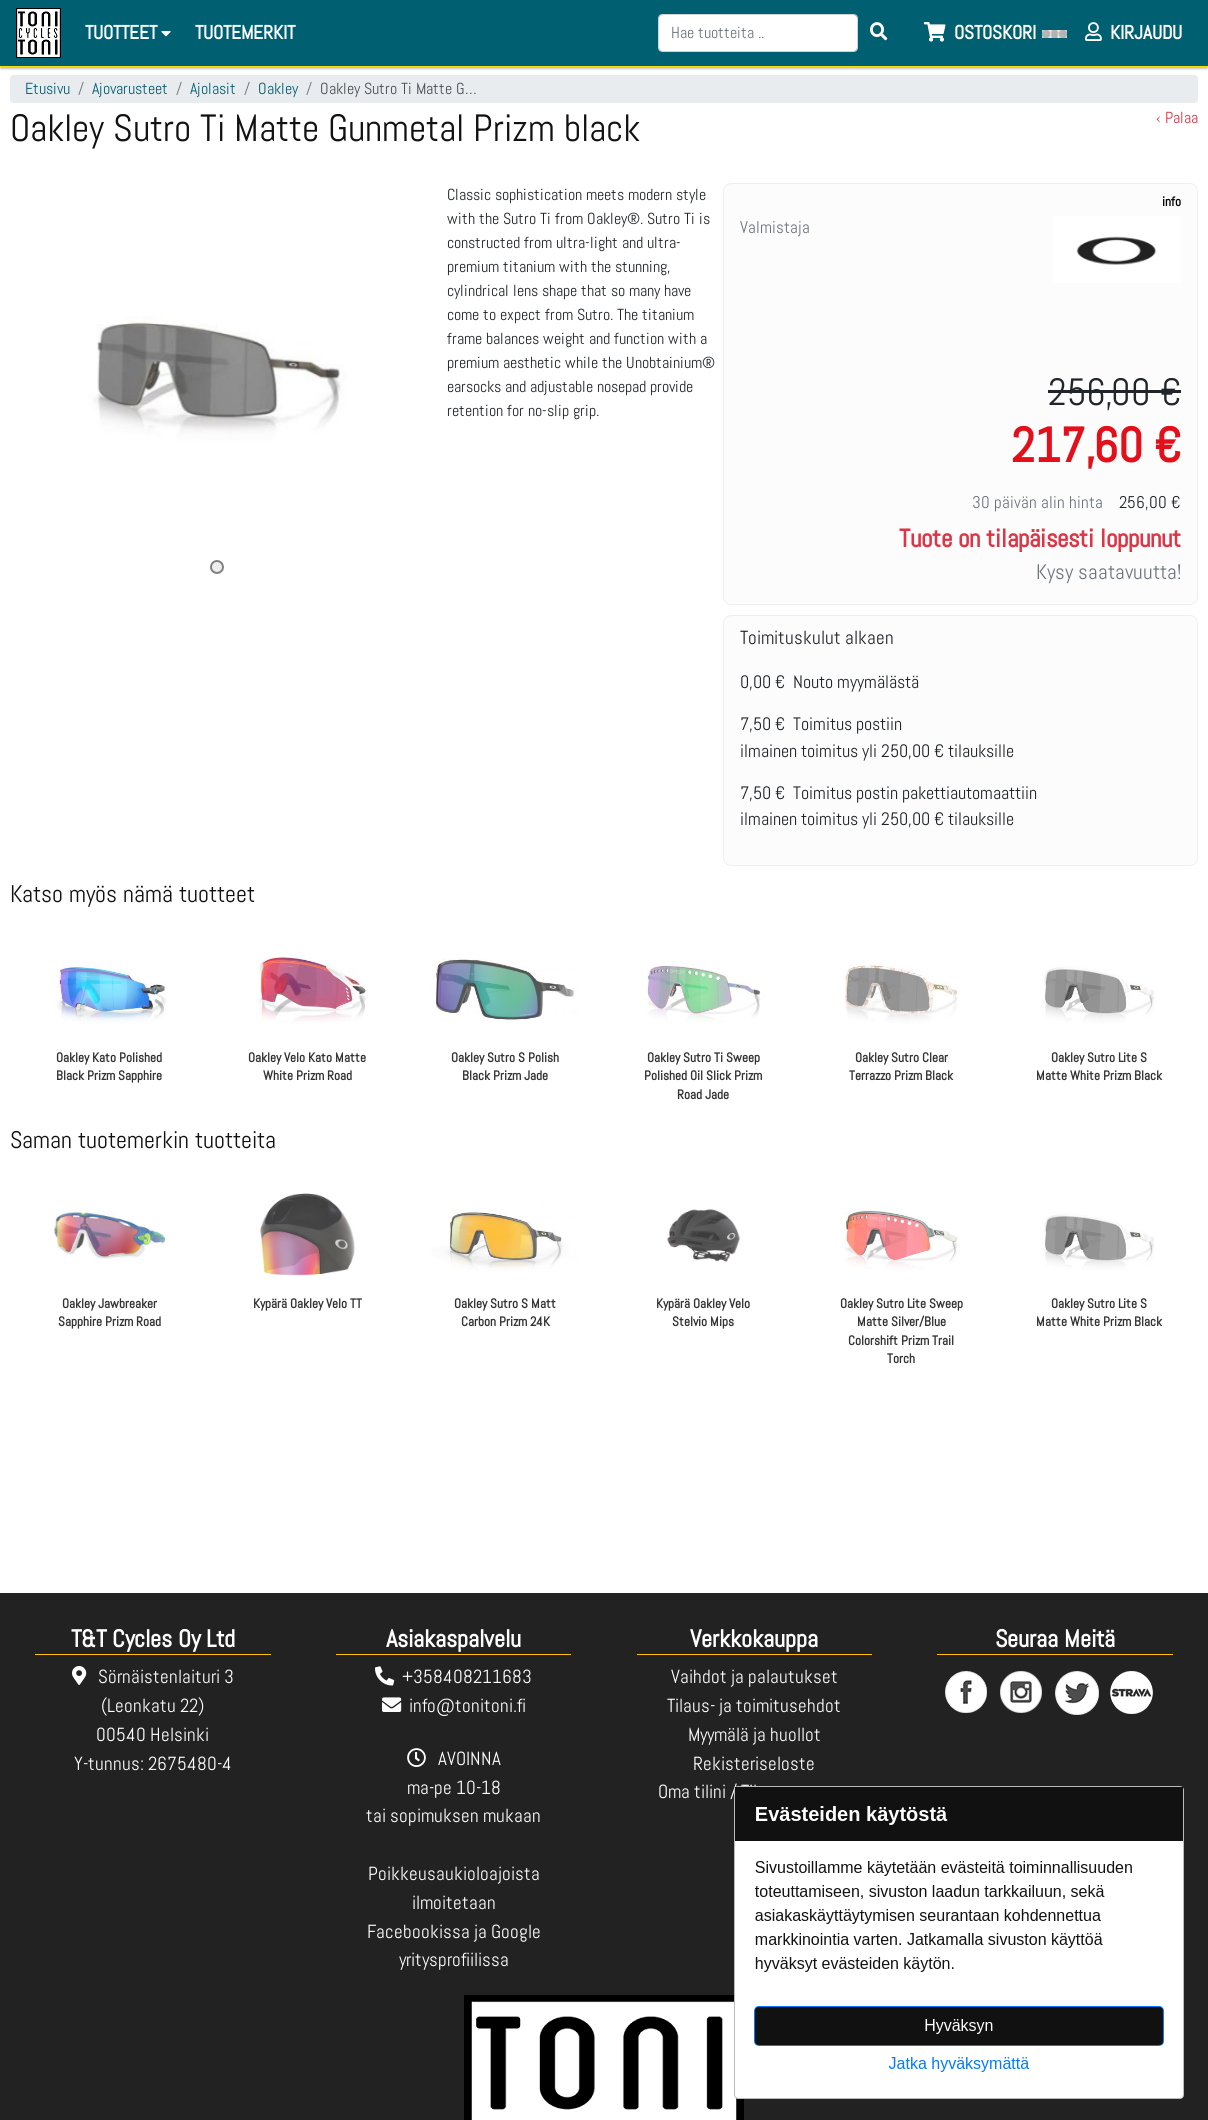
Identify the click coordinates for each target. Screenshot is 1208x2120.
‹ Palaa (1177, 117)
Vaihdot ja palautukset (754, 1676)
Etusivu (47, 88)
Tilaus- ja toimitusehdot (754, 1705)
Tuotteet (131, 32)
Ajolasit (213, 88)
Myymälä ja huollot (754, 1734)
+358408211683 (467, 1676)
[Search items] (879, 33)
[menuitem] (246, 33)
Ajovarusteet (130, 88)
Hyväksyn (958, 2025)
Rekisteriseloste (754, 1763)
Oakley (278, 88)
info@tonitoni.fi (467, 1705)
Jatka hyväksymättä (959, 2063)
